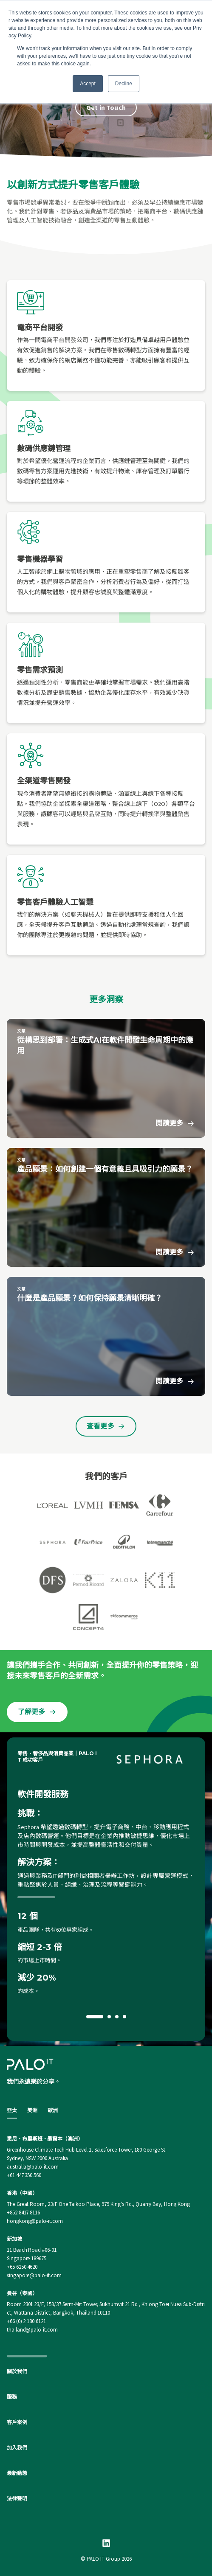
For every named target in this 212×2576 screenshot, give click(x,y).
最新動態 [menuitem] (17, 2473)
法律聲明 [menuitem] (17, 2498)
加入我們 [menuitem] (17, 2447)
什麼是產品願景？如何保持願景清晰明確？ (89, 1298)
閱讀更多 (175, 1123)
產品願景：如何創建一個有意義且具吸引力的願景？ (105, 1169)
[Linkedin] (106, 2543)
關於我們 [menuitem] (17, 2371)
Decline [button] (123, 84)
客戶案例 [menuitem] (17, 2422)
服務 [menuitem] (12, 2397)
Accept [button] (88, 84)
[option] (106, 1889)
